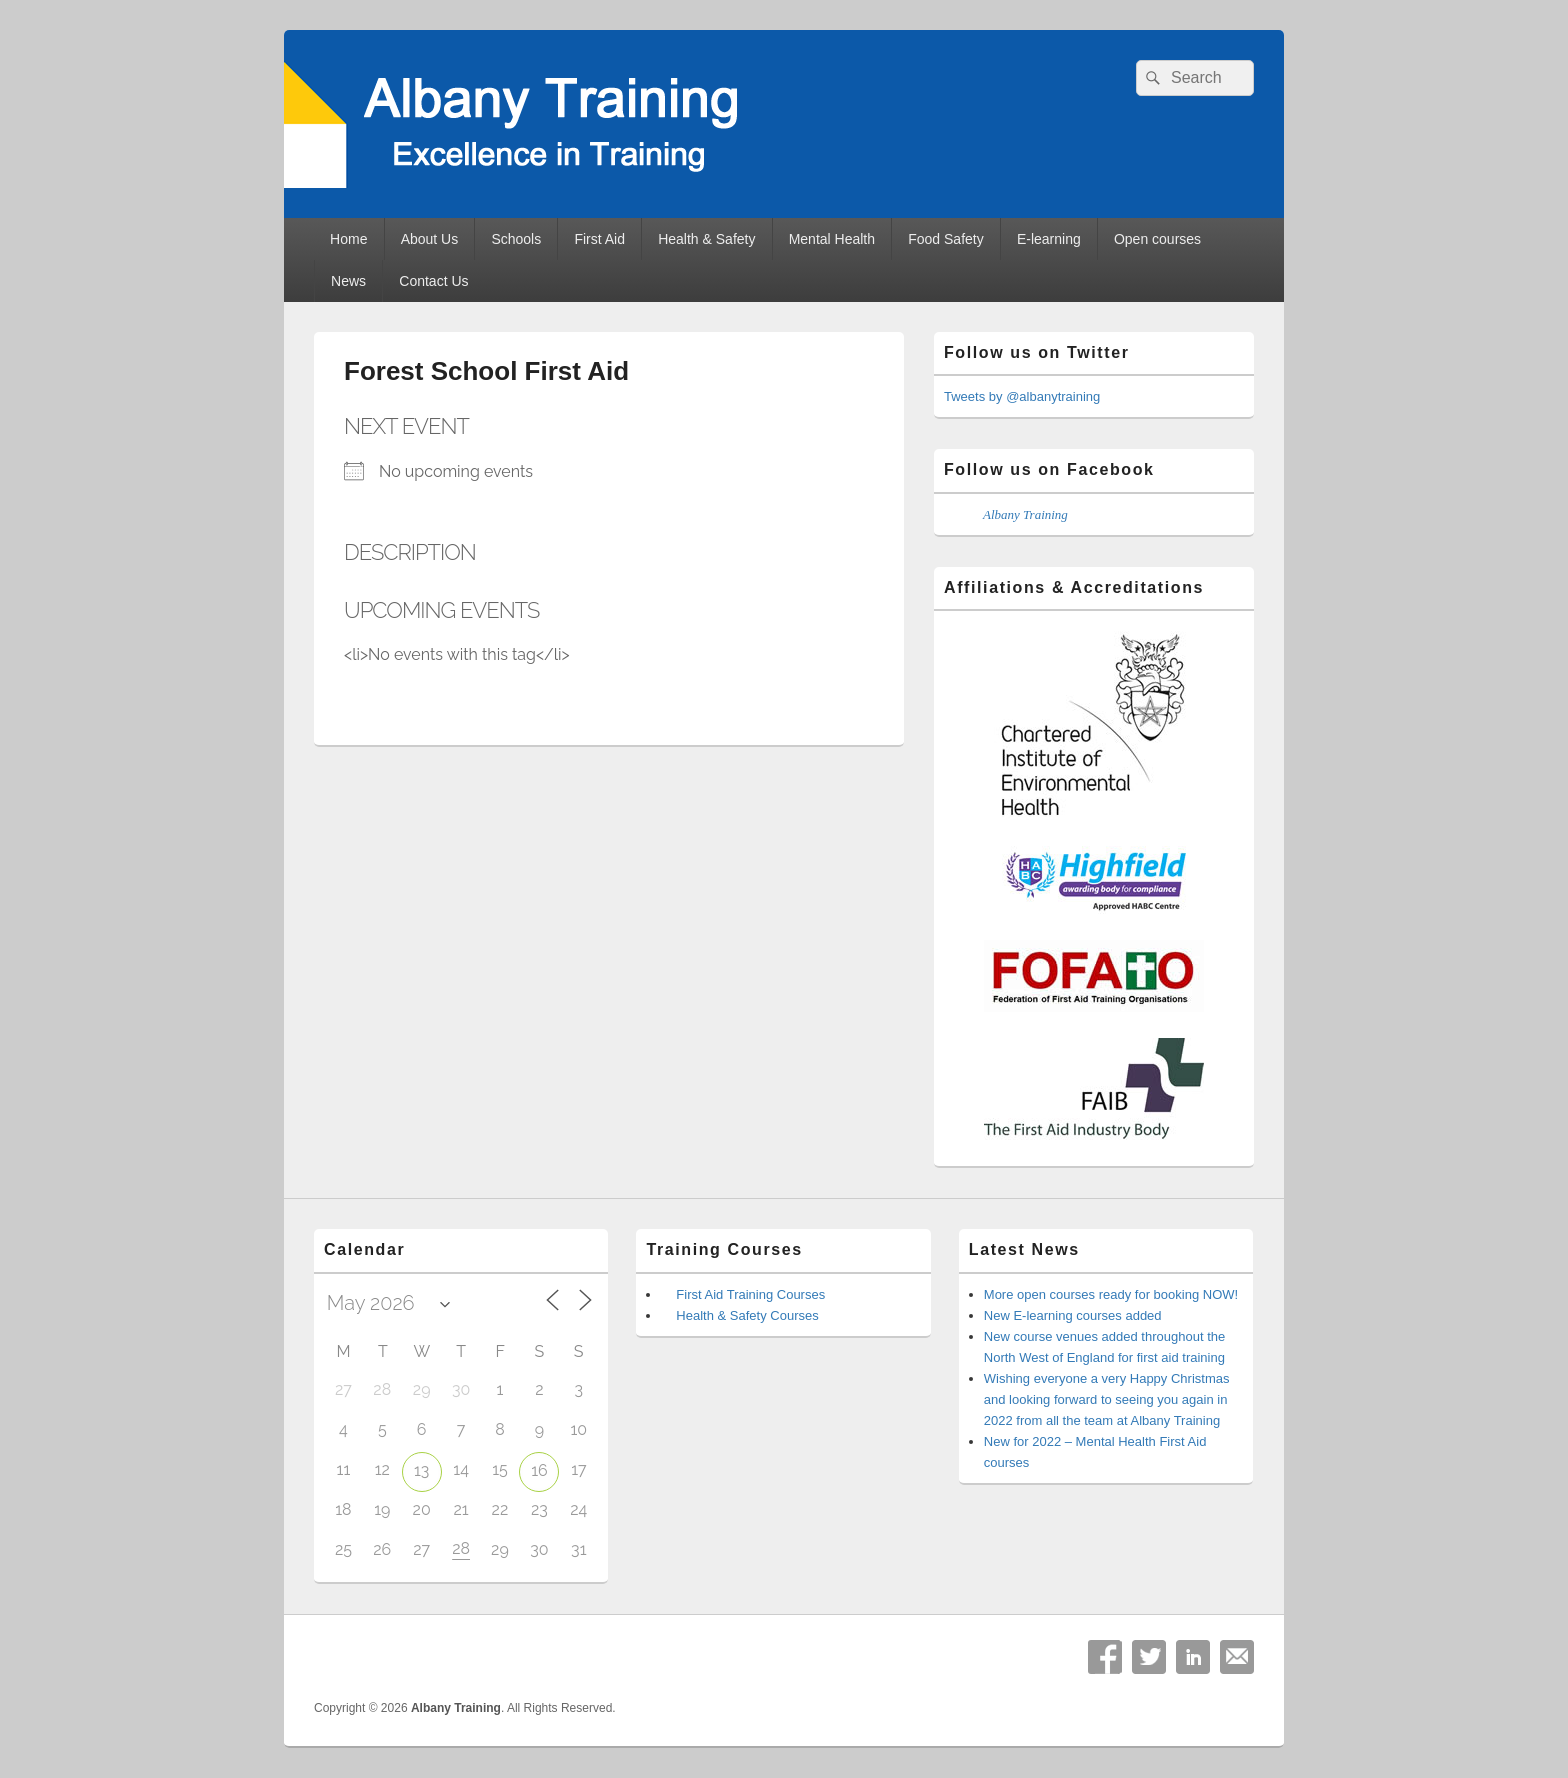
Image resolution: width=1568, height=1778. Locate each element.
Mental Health (832, 239)
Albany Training (1025, 514)
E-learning (1049, 239)
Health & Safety (706, 239)
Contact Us (433, 281)
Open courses (1157, 239)
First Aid (599, 239)
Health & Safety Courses (747, 1315)
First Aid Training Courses (750, 1294)
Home (348, 239)
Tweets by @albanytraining (1022, 396)
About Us (430, 239)
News (348, 281)
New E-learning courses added (1073, 1315)
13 (421, 1470)
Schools (516, 239)
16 (539, 1470)
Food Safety (946, 239)
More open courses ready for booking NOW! (1111, 1294)
